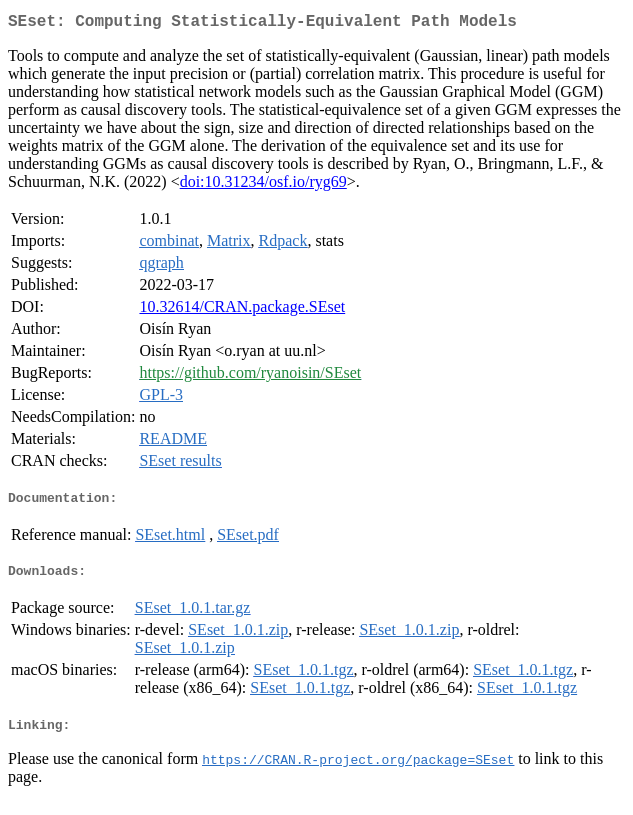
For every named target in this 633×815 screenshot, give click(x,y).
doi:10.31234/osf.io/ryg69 (263, 185)
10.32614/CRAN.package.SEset (242, 310)
